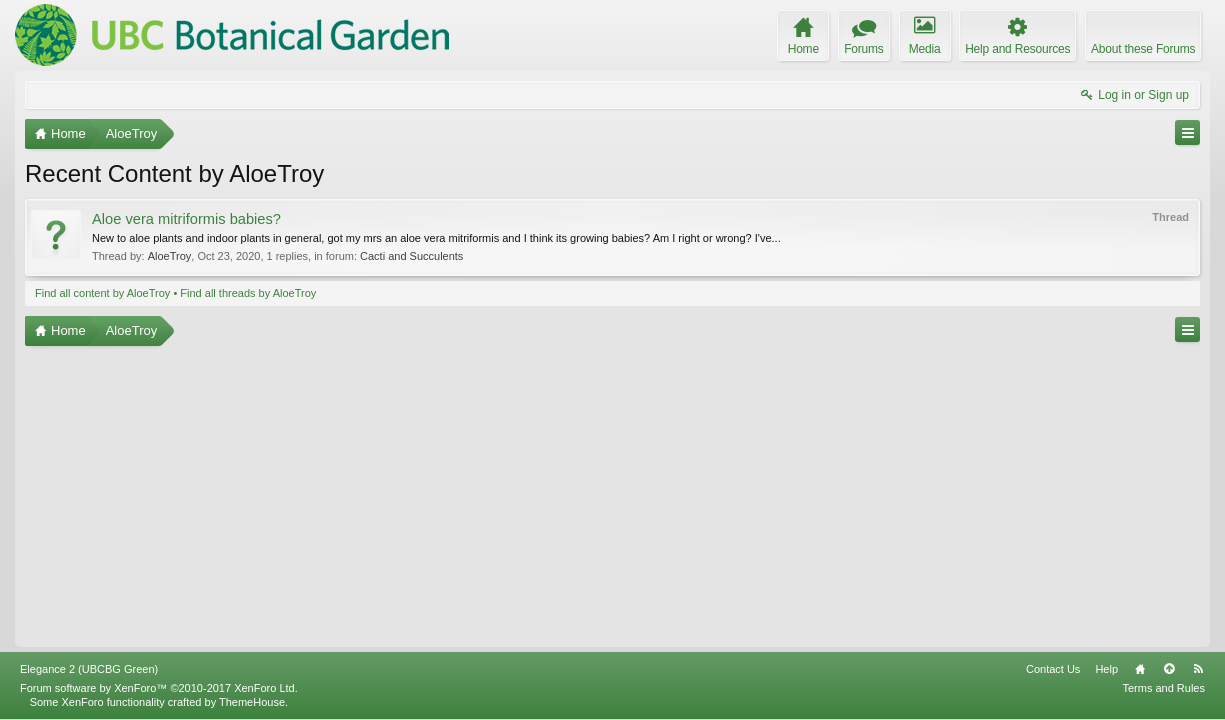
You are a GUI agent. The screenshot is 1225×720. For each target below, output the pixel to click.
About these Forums (1143, 49)
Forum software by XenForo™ (159, 688)
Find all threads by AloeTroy (248, 293)
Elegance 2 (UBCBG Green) (89, 669)
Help (1106, 669)
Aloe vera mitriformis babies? (186, 219)
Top (1169, 669)
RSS (1198, 669)
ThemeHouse (252, 702)
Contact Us (1053, 669)
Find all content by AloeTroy (102, 293)
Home (1140, 669)
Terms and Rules (1163, 688)
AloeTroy (170, 256)
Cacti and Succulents (411, 256)
